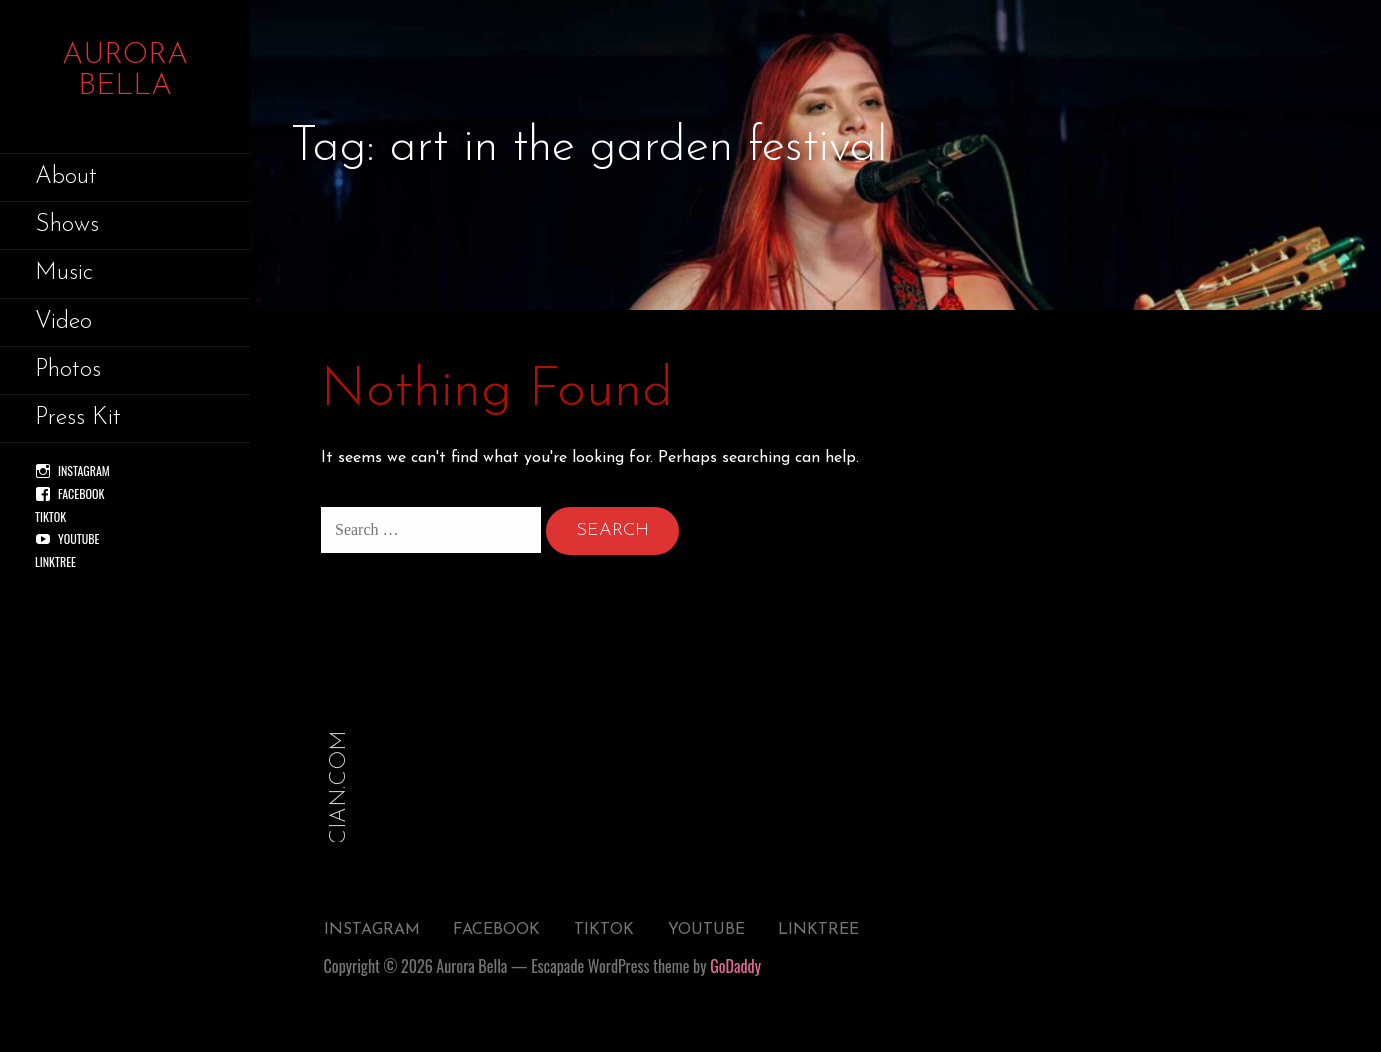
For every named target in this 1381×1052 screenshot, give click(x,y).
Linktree (55, 561)
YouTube (78, 538)
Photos (68, 370)
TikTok (50, 516)
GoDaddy (735, 966)
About (66, 177)
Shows (67, 225)
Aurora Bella (125, 71)
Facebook (81, 493)
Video (63, 322)
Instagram (84, 470)
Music (64, 273)
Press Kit (78, 418)
